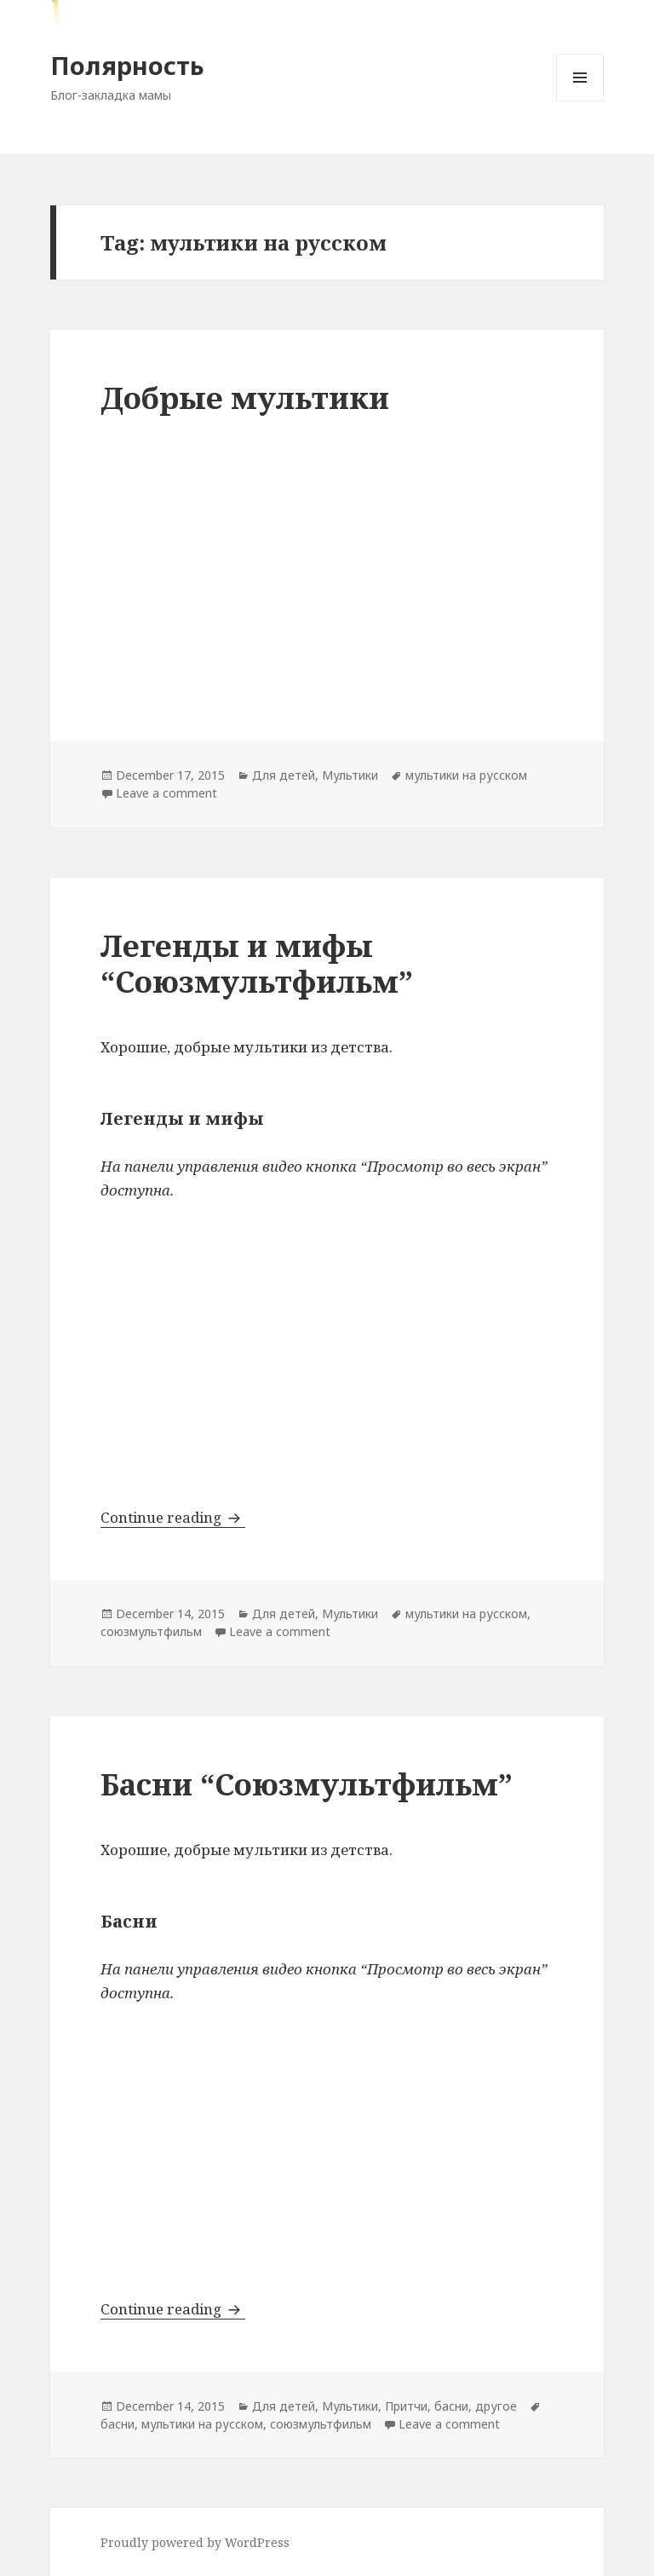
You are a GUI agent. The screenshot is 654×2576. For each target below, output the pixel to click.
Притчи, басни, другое (451, 2406)
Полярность (127, 65)
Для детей (283, 775)
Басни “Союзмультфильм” (306, 1784)
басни (117, 2424)
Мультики (350, 775)
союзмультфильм (151, 1631)
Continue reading (172, 1517)
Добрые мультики (244, 397)
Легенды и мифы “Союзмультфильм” (256, 963)
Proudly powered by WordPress (195, 2542)
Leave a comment (166, 793)
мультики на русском (466, 775)
